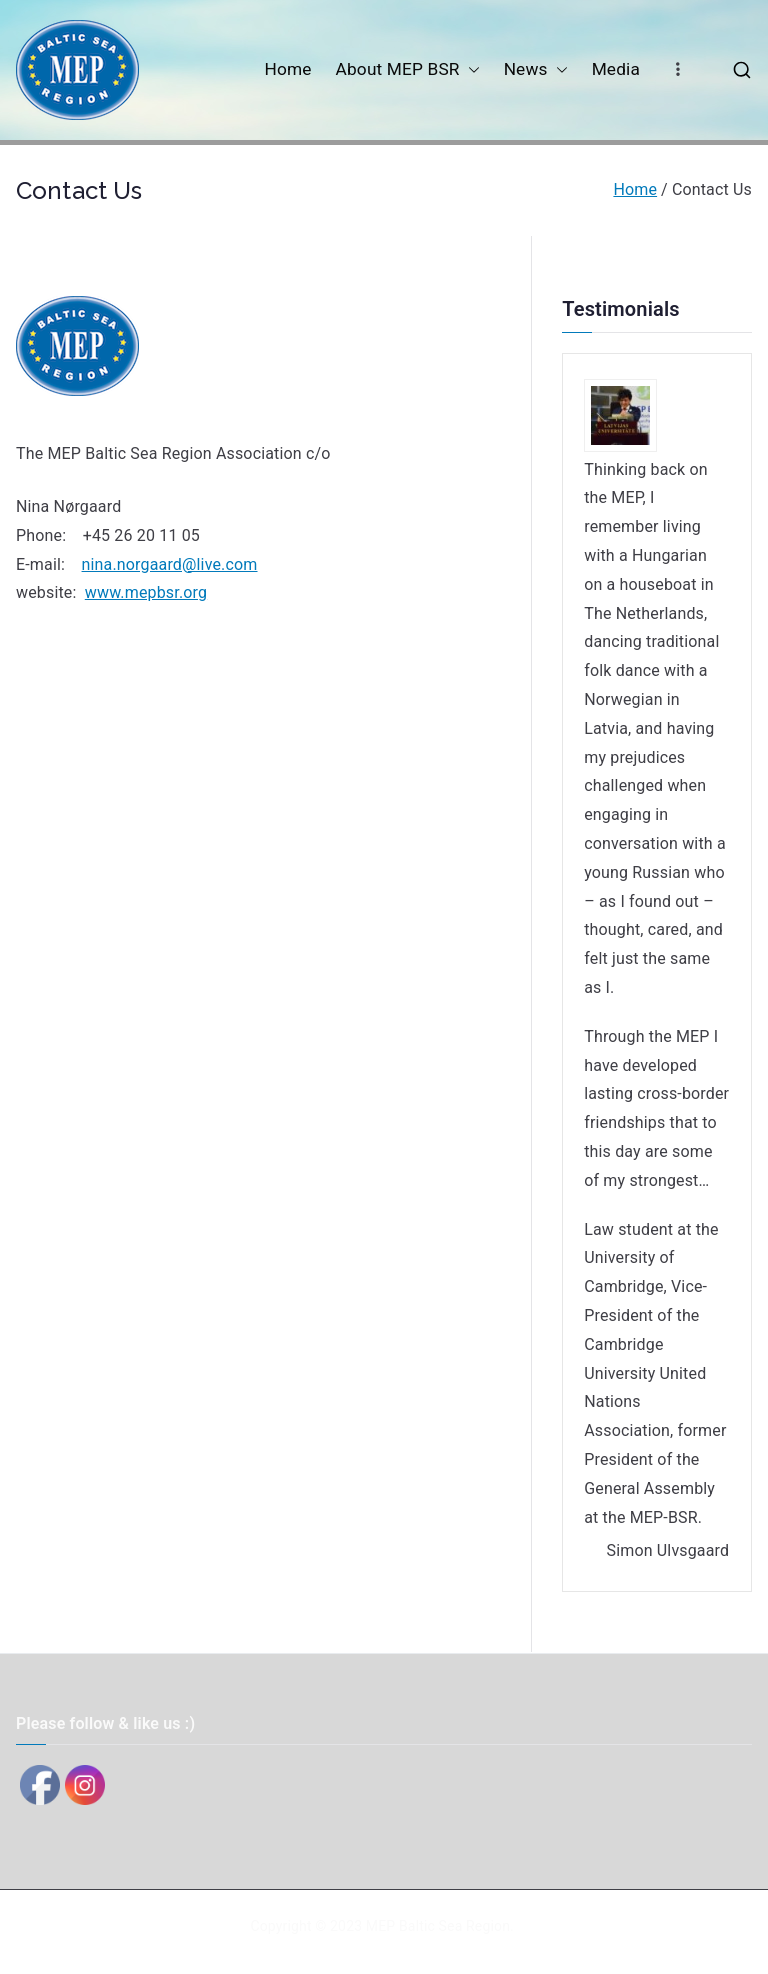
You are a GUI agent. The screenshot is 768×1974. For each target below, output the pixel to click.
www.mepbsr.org (146, 592)
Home (287, 69)
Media (616, 69)
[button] (470, 69)
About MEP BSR (408, 69)
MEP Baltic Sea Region (438, 1926)
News (536, 69)
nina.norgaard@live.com (170, 564)
